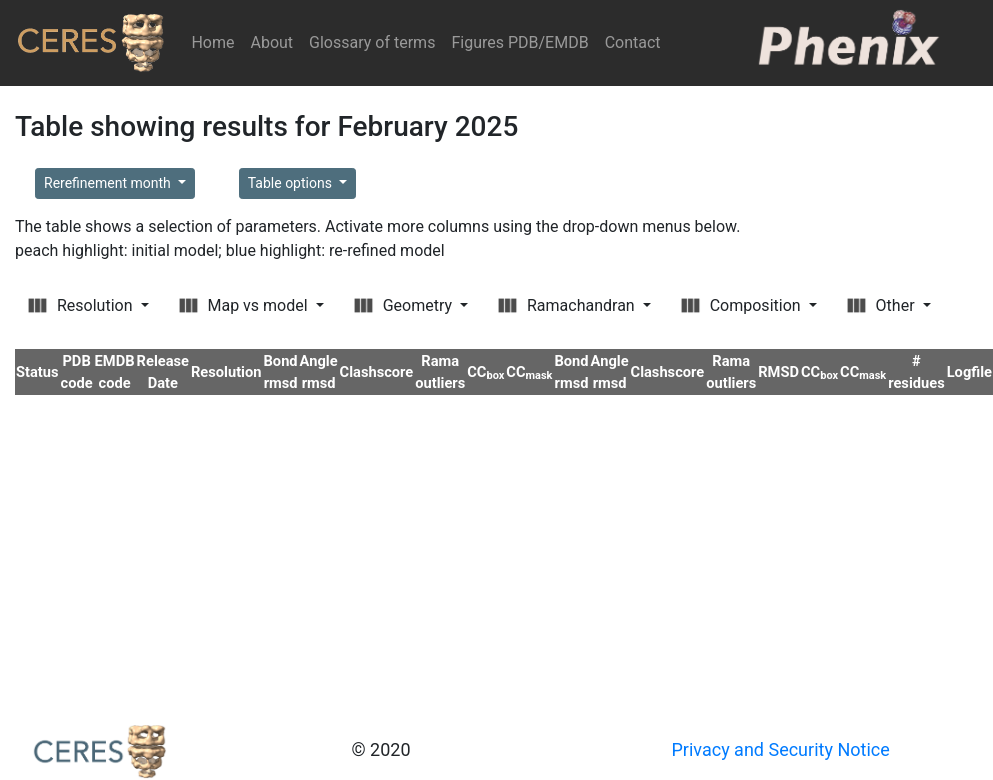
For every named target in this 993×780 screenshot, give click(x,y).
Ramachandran (568, 305)
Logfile (969, 372)
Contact (633, 42)
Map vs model (245, 305)
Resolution (82, 305)
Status (37, 372)
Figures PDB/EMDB (519, 42)
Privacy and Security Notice (781, 749)
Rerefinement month (109, 183)
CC (485, 372)
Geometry (405, 305)
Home (216, 41)
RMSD (778, 372)
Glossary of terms (372, 42)
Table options (292, 183)
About (271, 42)
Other (883, 305)
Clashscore (377, 372)
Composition (743, 305)
